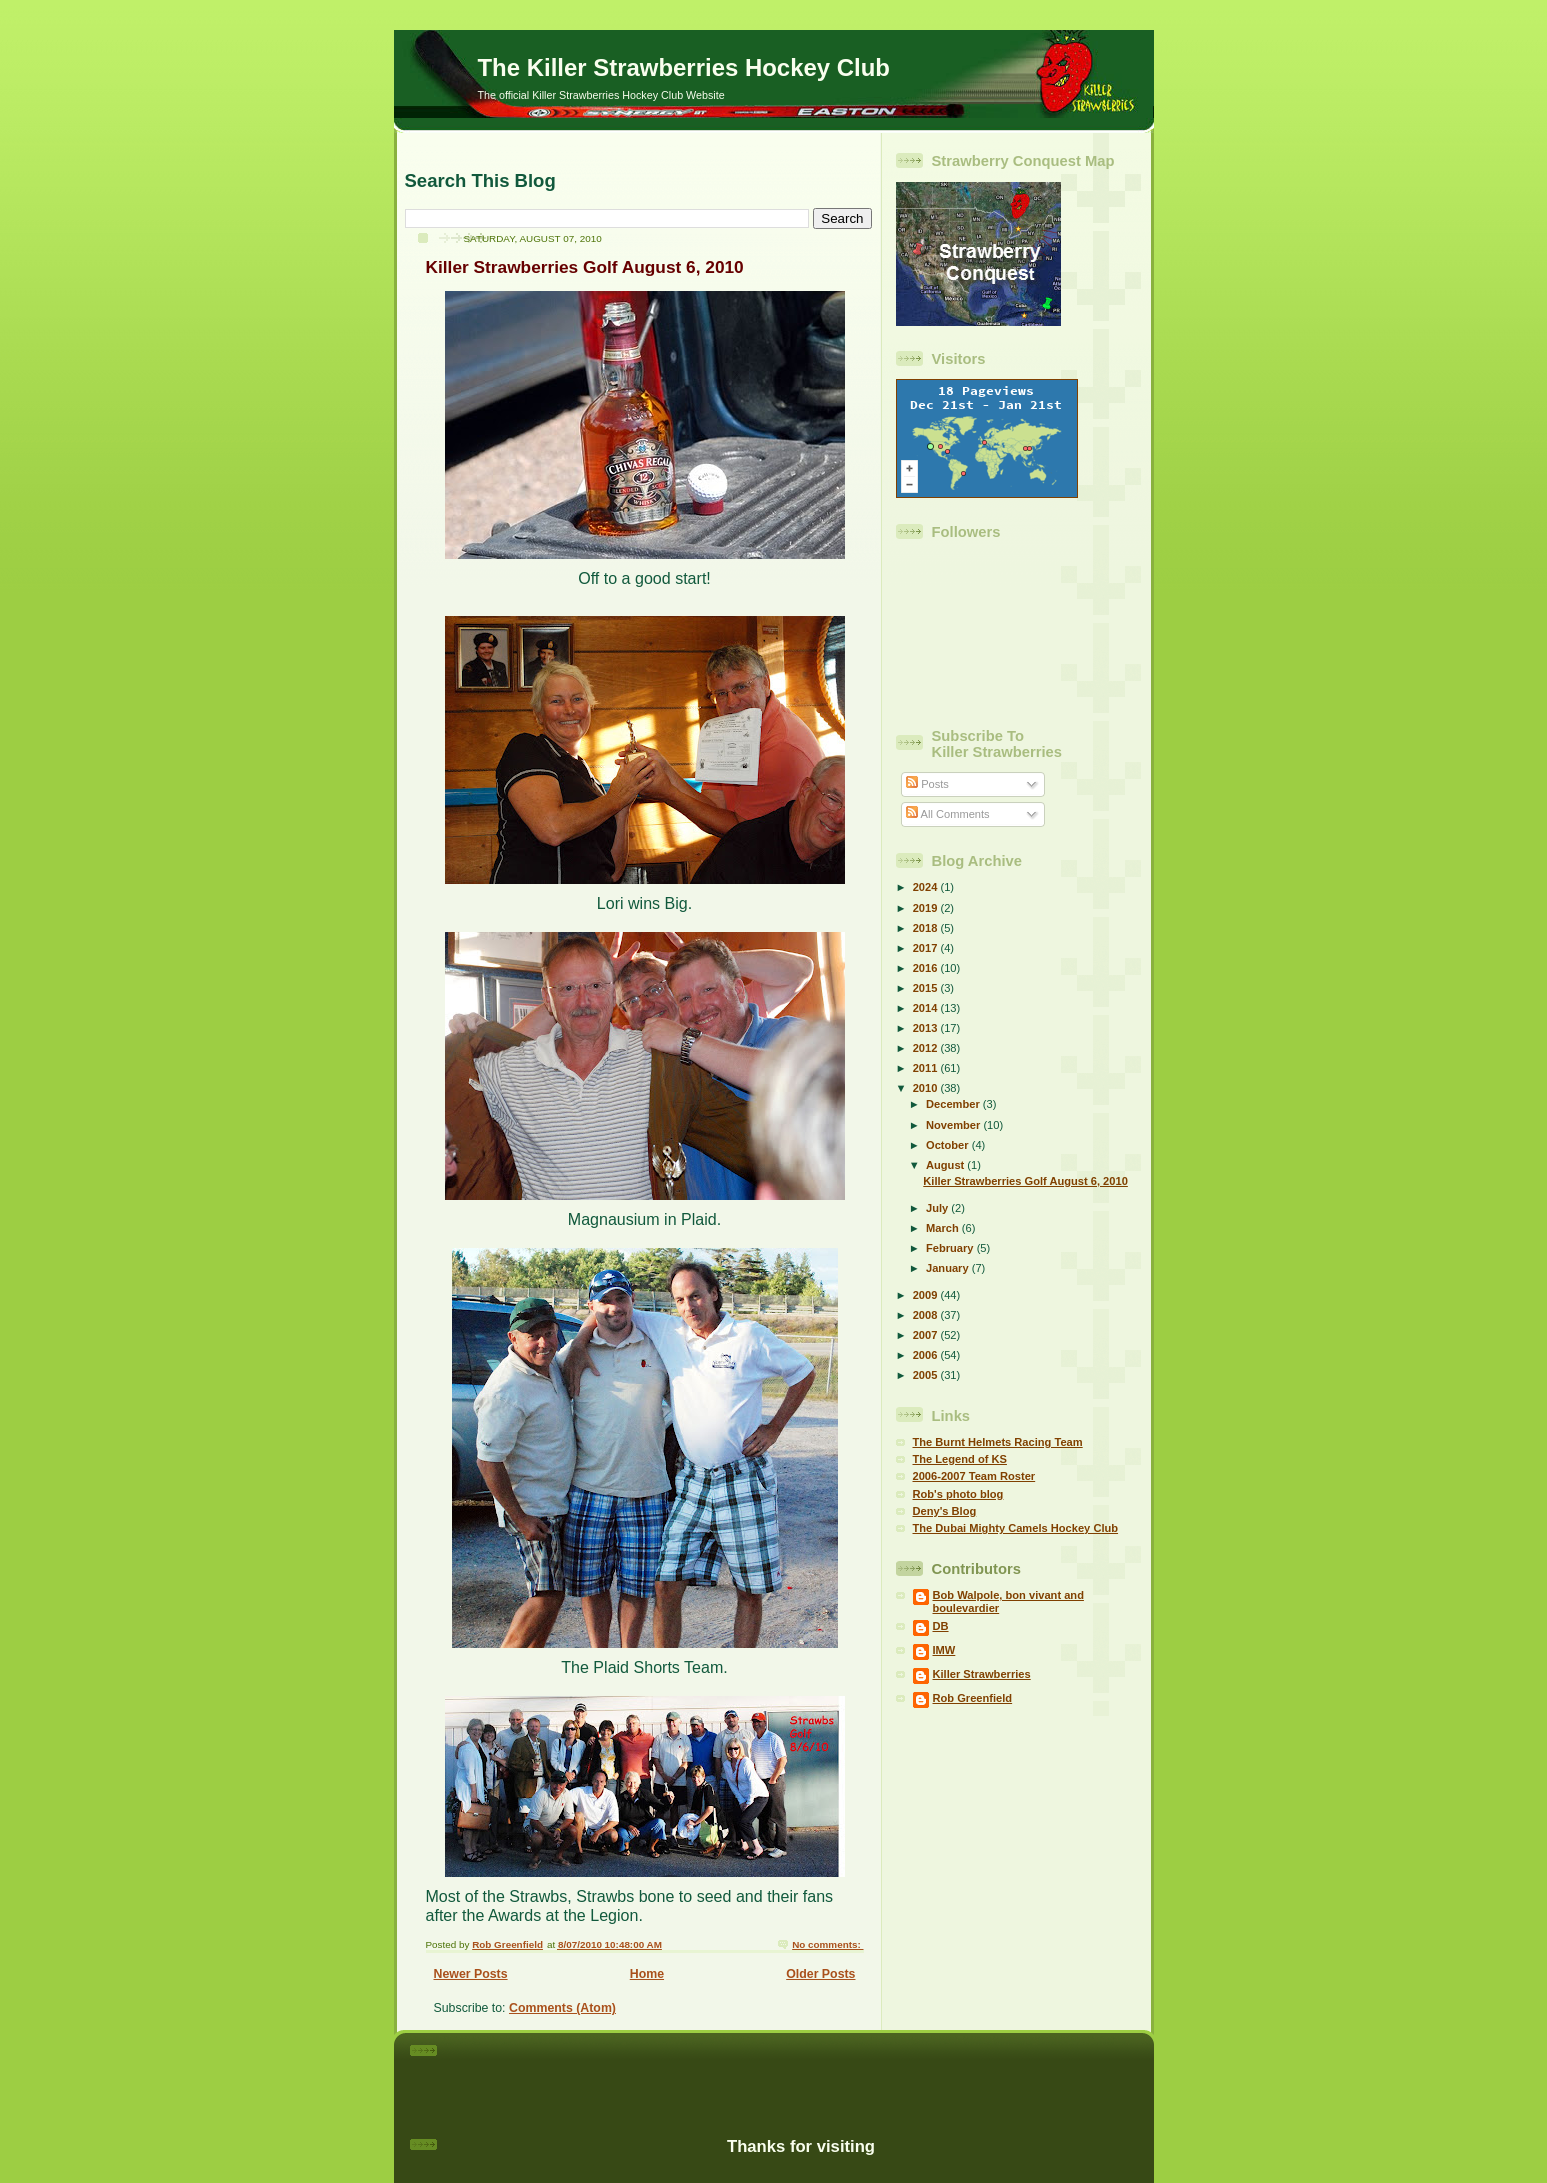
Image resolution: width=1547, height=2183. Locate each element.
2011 (927, 1068)
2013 (927, 1028)
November (954, 1125)
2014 (927, 1008)
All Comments (948, 814)
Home (647, 1974)
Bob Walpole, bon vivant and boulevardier (1008, 1601)
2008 (927, 1315)
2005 (927, 1375)
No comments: (827, 1944)
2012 (927, 1048)
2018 (927, 928)
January (949, 1268)
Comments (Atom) (562, 2008)
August (946, 1165)
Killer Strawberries (982, 1674)
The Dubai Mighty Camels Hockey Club (1016, 1528)
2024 (927, 887)
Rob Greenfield (973, 1698)
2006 (927, 1355)
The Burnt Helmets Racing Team (998, 1442)
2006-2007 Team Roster (974, 1476)
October (949, 1145)
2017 (927, 948)
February (951, 1248)
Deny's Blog (945, 1511)
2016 (927, 968)
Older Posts (820, 1974)
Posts (927, 784)
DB (941, 1626)
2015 (927, 988)
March (944, 1228)
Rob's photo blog (958, 1494)
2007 (927, 1335)
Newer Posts (471, 1974)
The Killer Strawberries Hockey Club (684, 67)
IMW (944, 1650)
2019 (927, 908)
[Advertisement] (801, 2075)
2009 (927, 1295)
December (954, 1104)
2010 (927, 1088)
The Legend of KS (960, 1459)
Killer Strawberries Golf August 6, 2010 (585, 267)
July (938, 1208)
